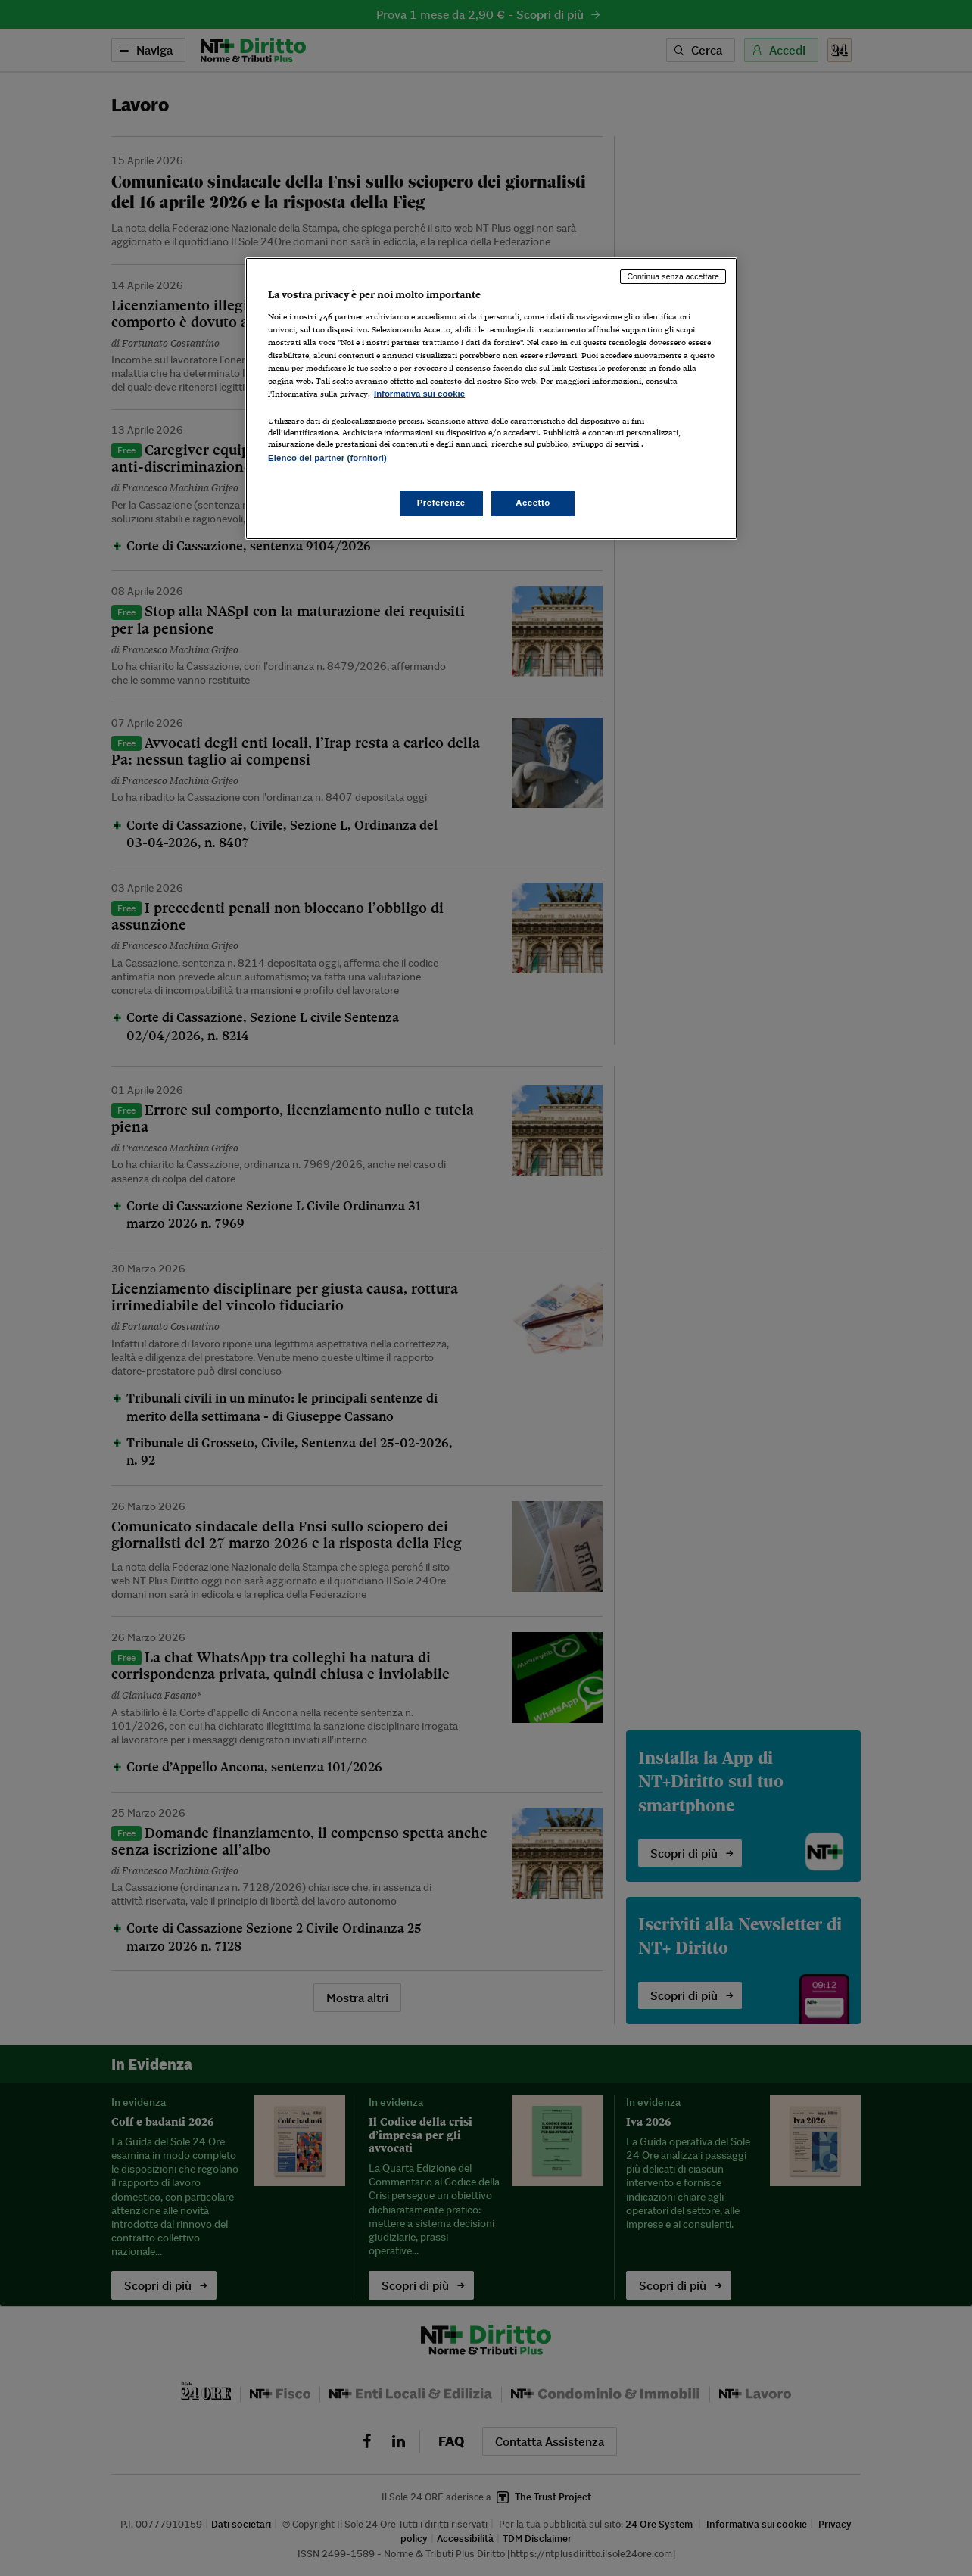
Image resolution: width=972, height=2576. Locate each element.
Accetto (533, 502)
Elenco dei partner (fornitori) (327, 458)
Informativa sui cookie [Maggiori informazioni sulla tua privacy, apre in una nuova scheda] (419, 393)
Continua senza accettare (673, 276)
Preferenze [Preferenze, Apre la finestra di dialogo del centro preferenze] (441, 502)
